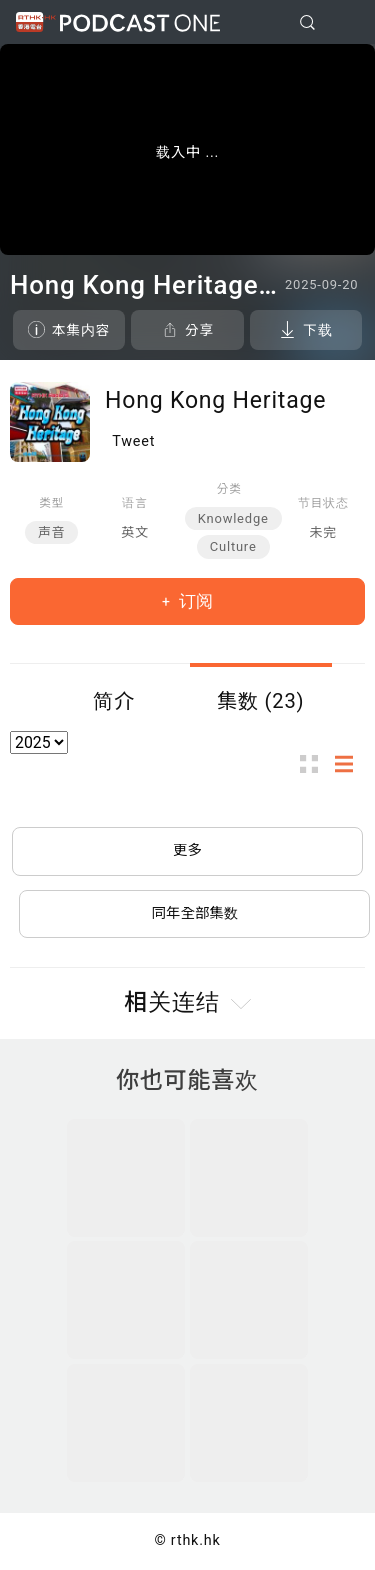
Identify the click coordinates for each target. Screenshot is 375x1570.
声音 (52, 532)
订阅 (194, 601)
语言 (134, 503)
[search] (307, 22)
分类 (229, 489)
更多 (187, 850)
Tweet (133, 441)
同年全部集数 (195, 913)
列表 (350, 764)
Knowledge (233, 518)
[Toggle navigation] (344, 23)
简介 (114, 701)
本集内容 (81, 330)
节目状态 (323, 503)
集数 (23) (260, 701)
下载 (317, 330)
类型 (51, 503)
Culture (233, 546)
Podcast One (140, 22)
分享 (199, 330)
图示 (315, 764)
